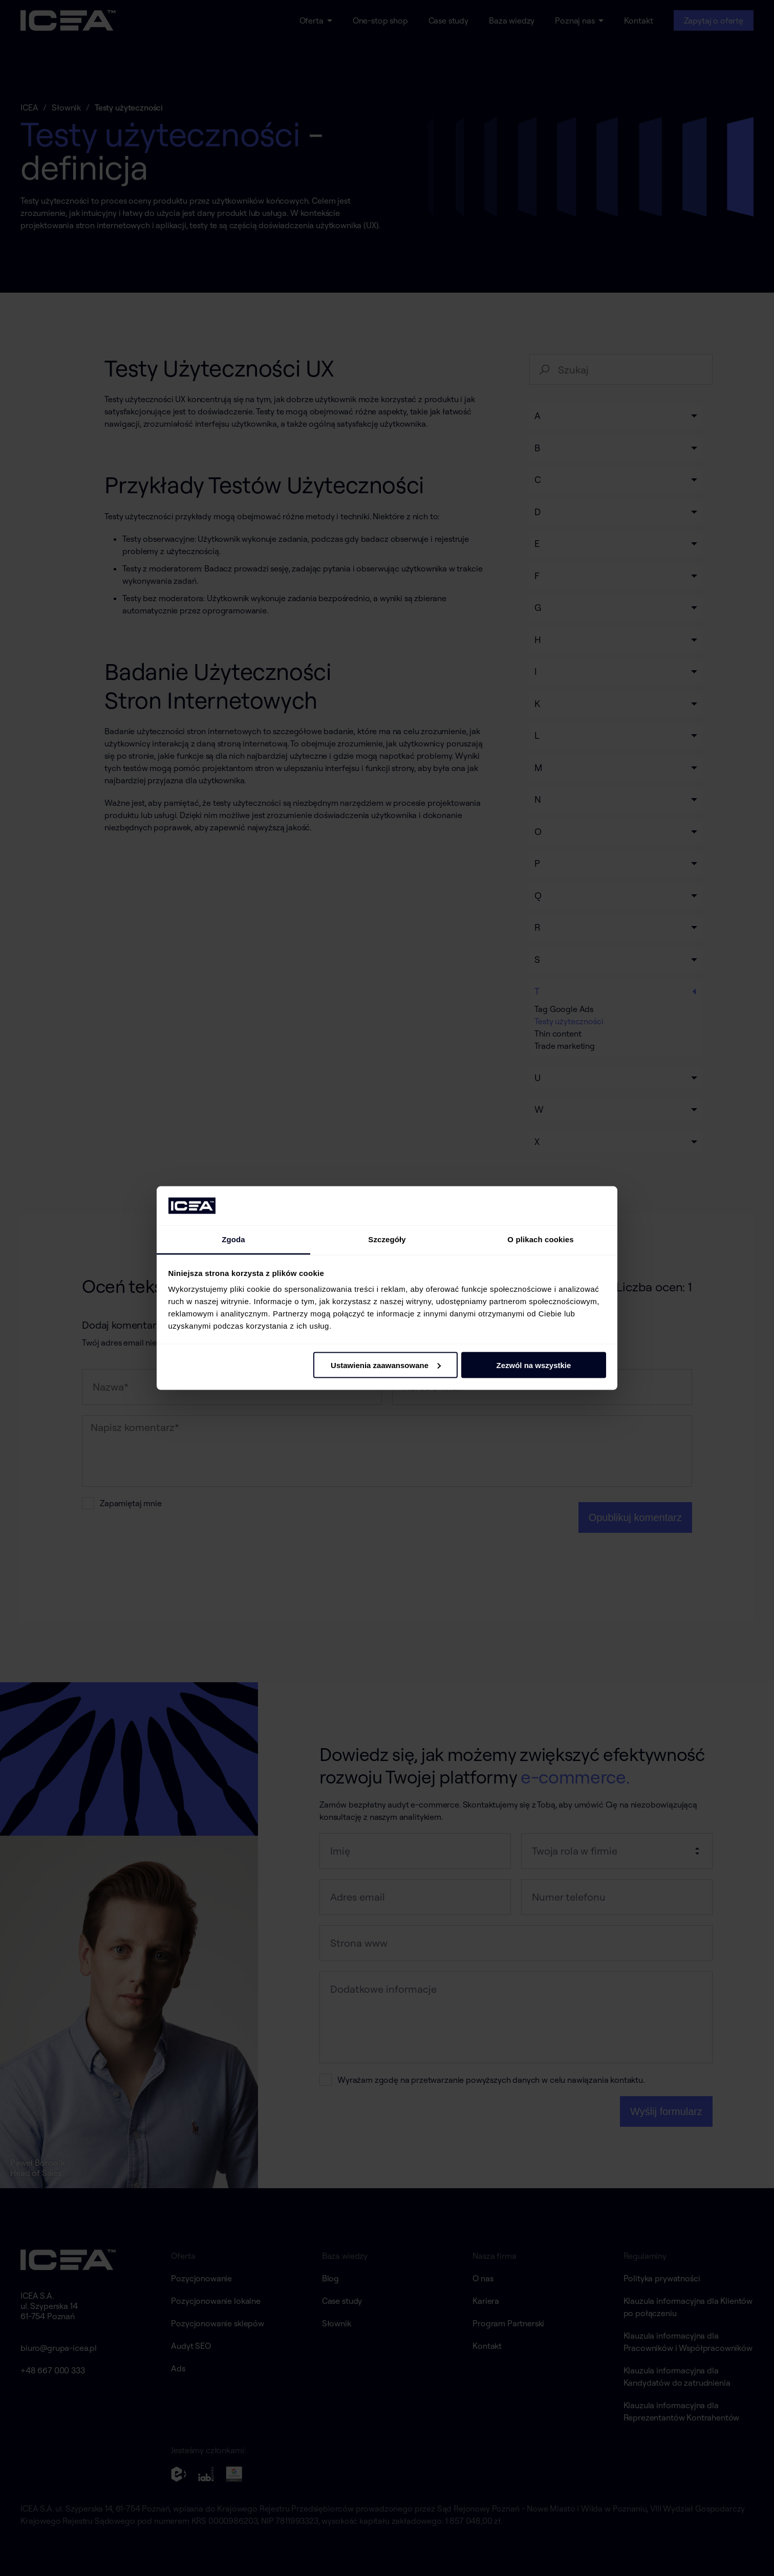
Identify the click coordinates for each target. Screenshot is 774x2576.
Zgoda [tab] (233, 1239)
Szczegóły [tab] (386, 1239)
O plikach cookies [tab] (540, 1239)
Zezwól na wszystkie (533, 1364)
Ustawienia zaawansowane (386, 1364)
